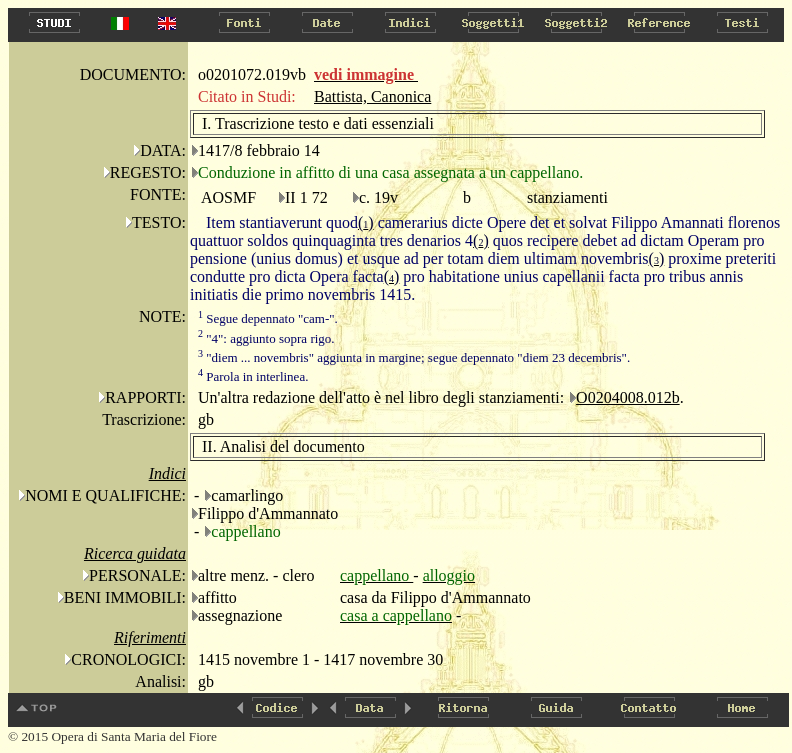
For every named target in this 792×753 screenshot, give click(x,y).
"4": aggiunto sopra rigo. (266, 338)
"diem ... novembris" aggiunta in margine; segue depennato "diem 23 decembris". (414, 357)
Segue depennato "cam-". (268, 318)
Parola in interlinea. (253, 376)
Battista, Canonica (372, 96)
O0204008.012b (628, 397)
